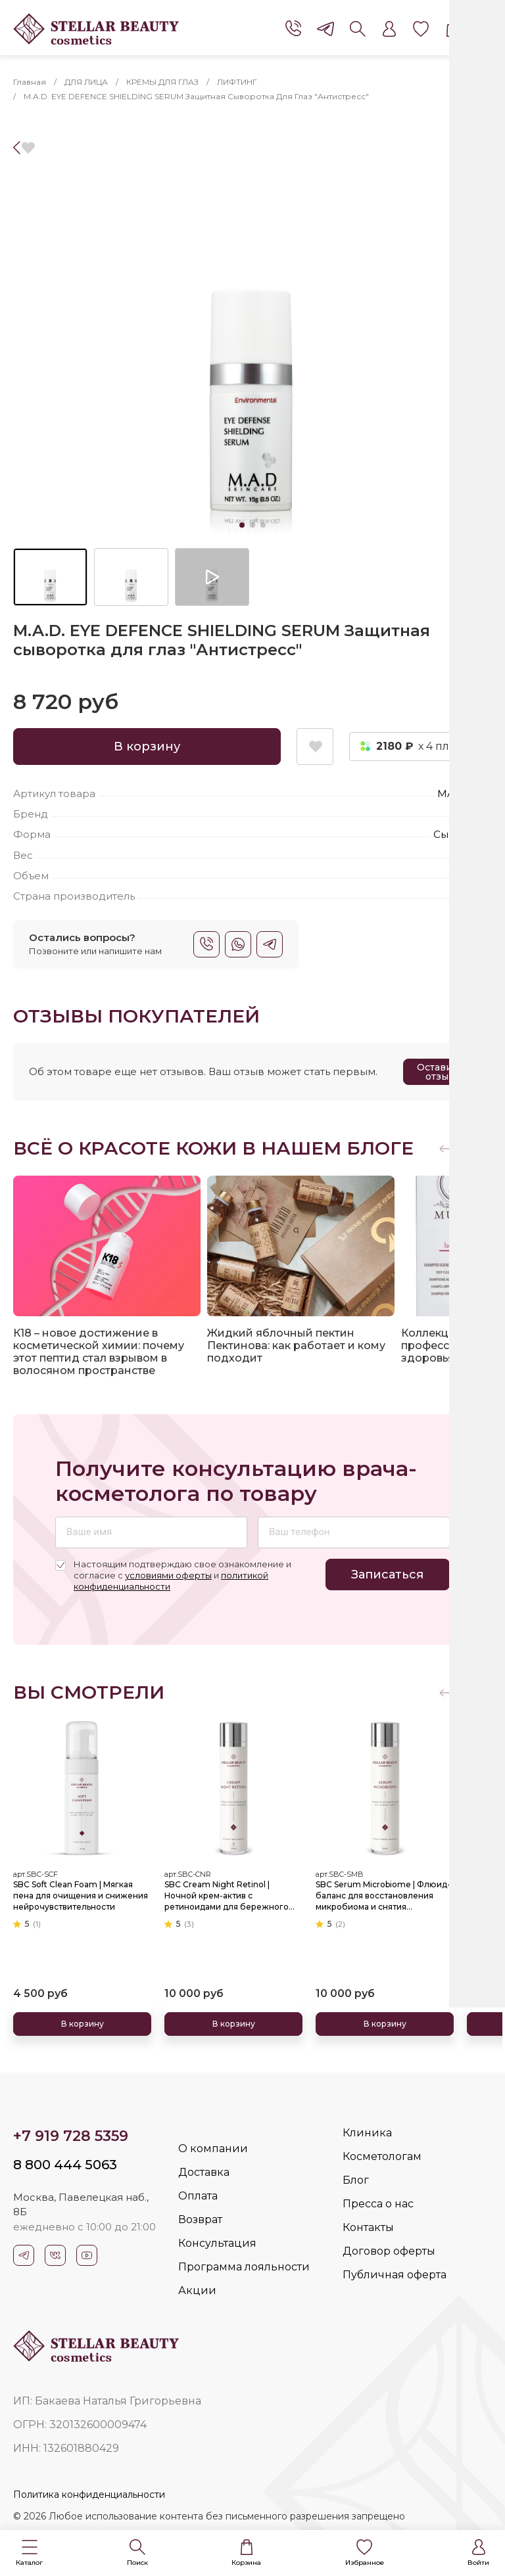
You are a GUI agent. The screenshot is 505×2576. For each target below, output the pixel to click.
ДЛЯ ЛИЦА (86, 82)
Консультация (217, 2243)
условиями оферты (168, 1575)
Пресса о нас (378, 2203)
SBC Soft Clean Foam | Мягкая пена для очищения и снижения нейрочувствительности (80, 1895)
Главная (29, 82)
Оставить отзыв (440, 1071)
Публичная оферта (394, 2274)
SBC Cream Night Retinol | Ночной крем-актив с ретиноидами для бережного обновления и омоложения (226, 1895)
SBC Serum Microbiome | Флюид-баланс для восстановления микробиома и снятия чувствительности (383, 1895)
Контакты (368, 2227)
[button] (29, 2553)
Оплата (198, 2196)
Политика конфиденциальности (89, 2494)
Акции (197, 2290)
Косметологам (382, 2156)
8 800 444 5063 (65, 2165)
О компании (213, 2148)
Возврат (200, 2219)
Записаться (387, 1574)
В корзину (147, 746)
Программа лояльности (244, 2267)
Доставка (203, 2172)
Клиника (367, 2133)
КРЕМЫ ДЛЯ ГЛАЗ (162, 82)
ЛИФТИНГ (237, 82)
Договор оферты (389, 2251)
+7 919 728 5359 (70, 2136)
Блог (356, 2180)
